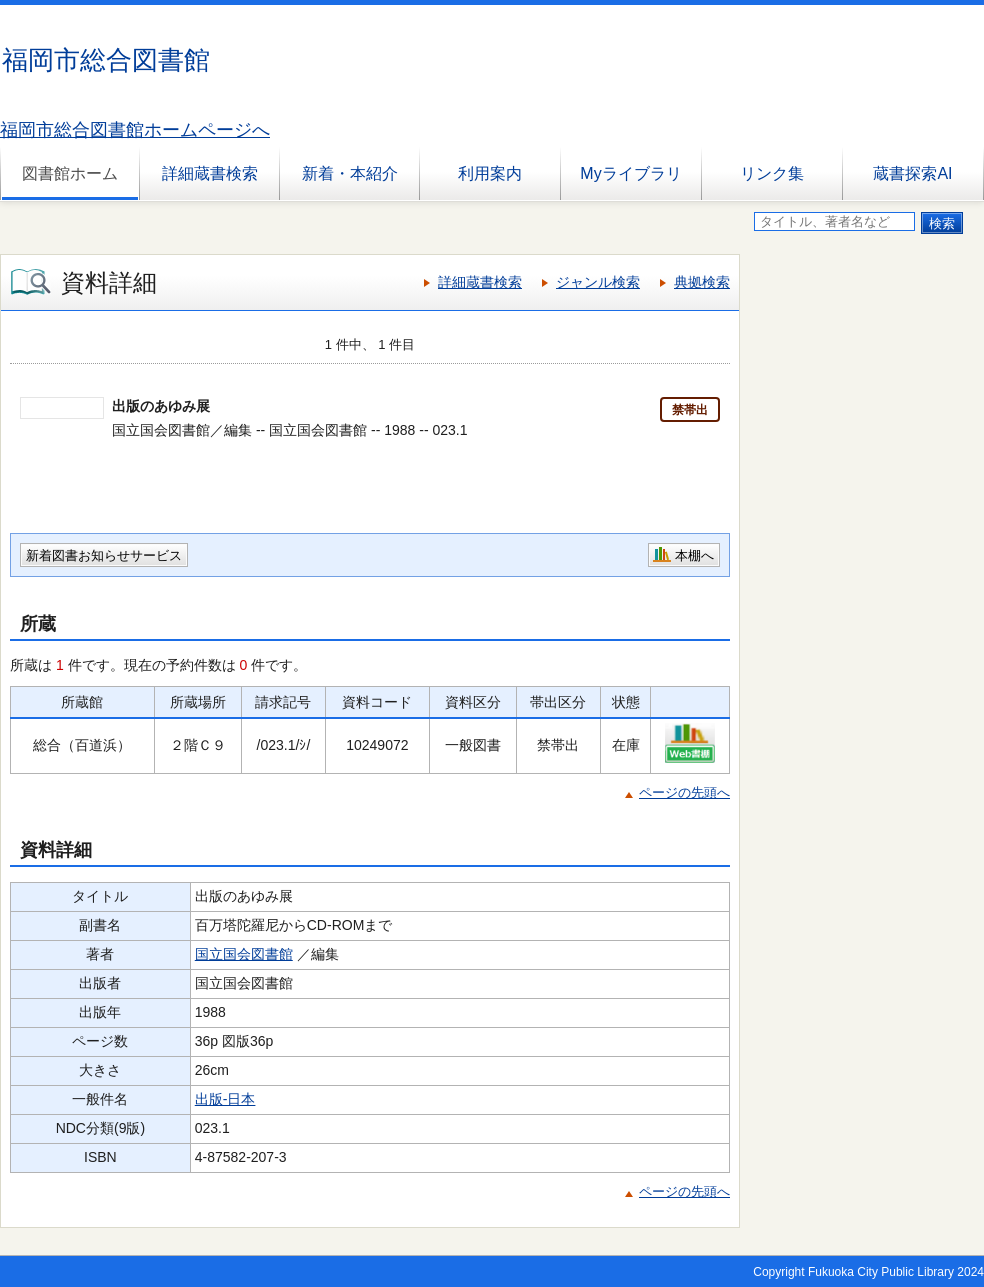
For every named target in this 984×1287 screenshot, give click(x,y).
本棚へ (694, 555)
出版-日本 (225, 1099)
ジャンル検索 (598, 282)
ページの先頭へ (684, 792)
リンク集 (772, 173)
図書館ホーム (70, 173)
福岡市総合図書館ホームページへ (135, 130)
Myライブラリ (630, 173)
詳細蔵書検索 (210, 173)
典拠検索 (702, 282)
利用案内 (490, 173)
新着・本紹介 (350, 173)
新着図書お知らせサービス (104, 555)
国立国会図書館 (244, 954)
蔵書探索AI (912, 173)
